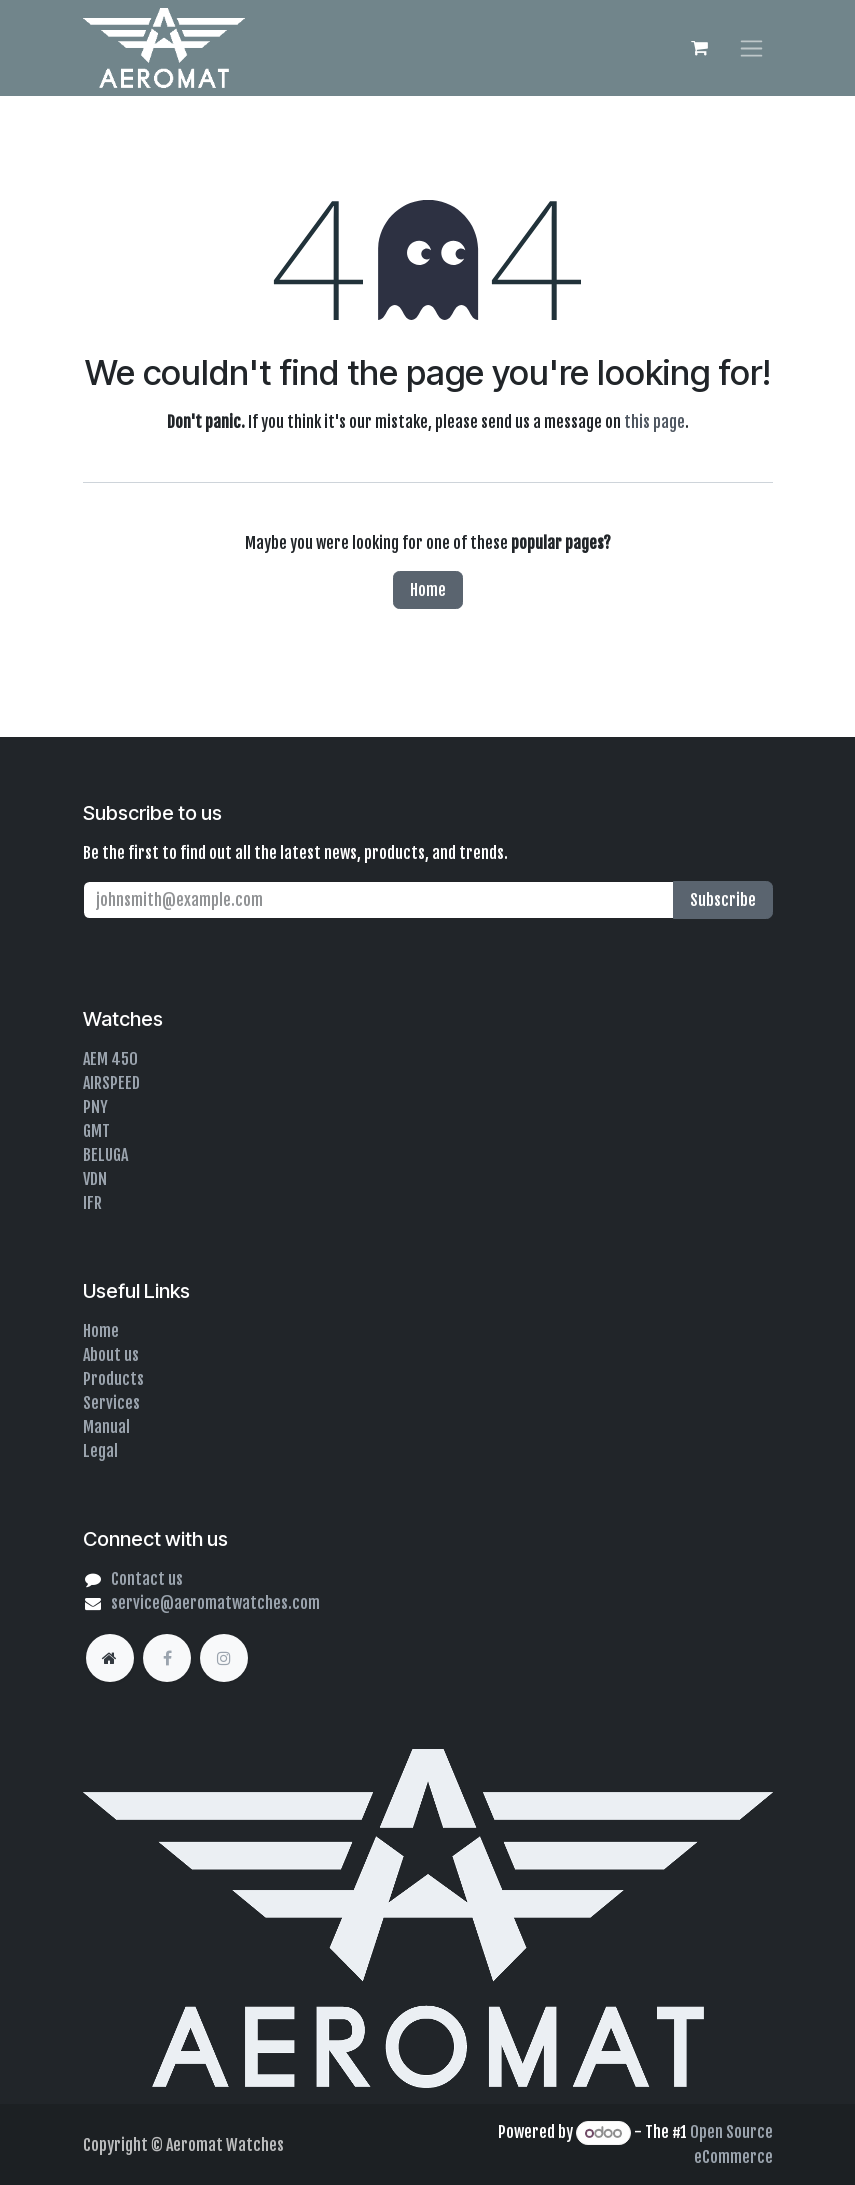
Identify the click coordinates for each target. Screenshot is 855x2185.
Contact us (147, 1579)
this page (654, 422)
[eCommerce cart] (700, 48)
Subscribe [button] (723, 900)
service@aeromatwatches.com (215, 1603)
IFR (92, 1203)
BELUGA (105, 1155)
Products (113, 1379)
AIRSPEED (111, 1083)
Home (428, 590)
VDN (95, 1179)
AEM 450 (110, 1059)
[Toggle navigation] (751, 47)
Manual (106, 1427)
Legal (100, 1451)
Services (111, 1403)
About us (111, 1355)
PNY (95, 1107)
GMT (96, 1131)
